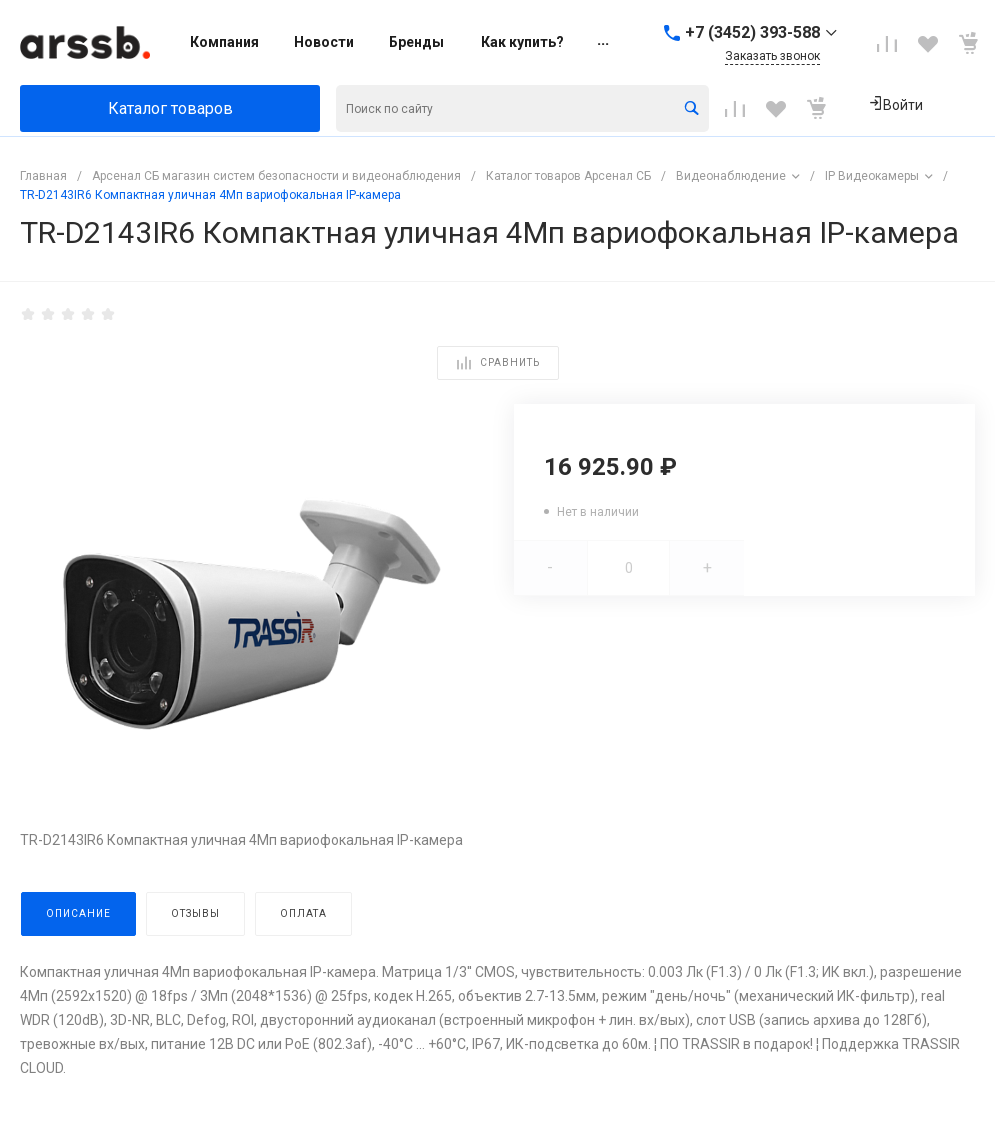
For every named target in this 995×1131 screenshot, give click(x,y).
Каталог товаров (170, 108)
